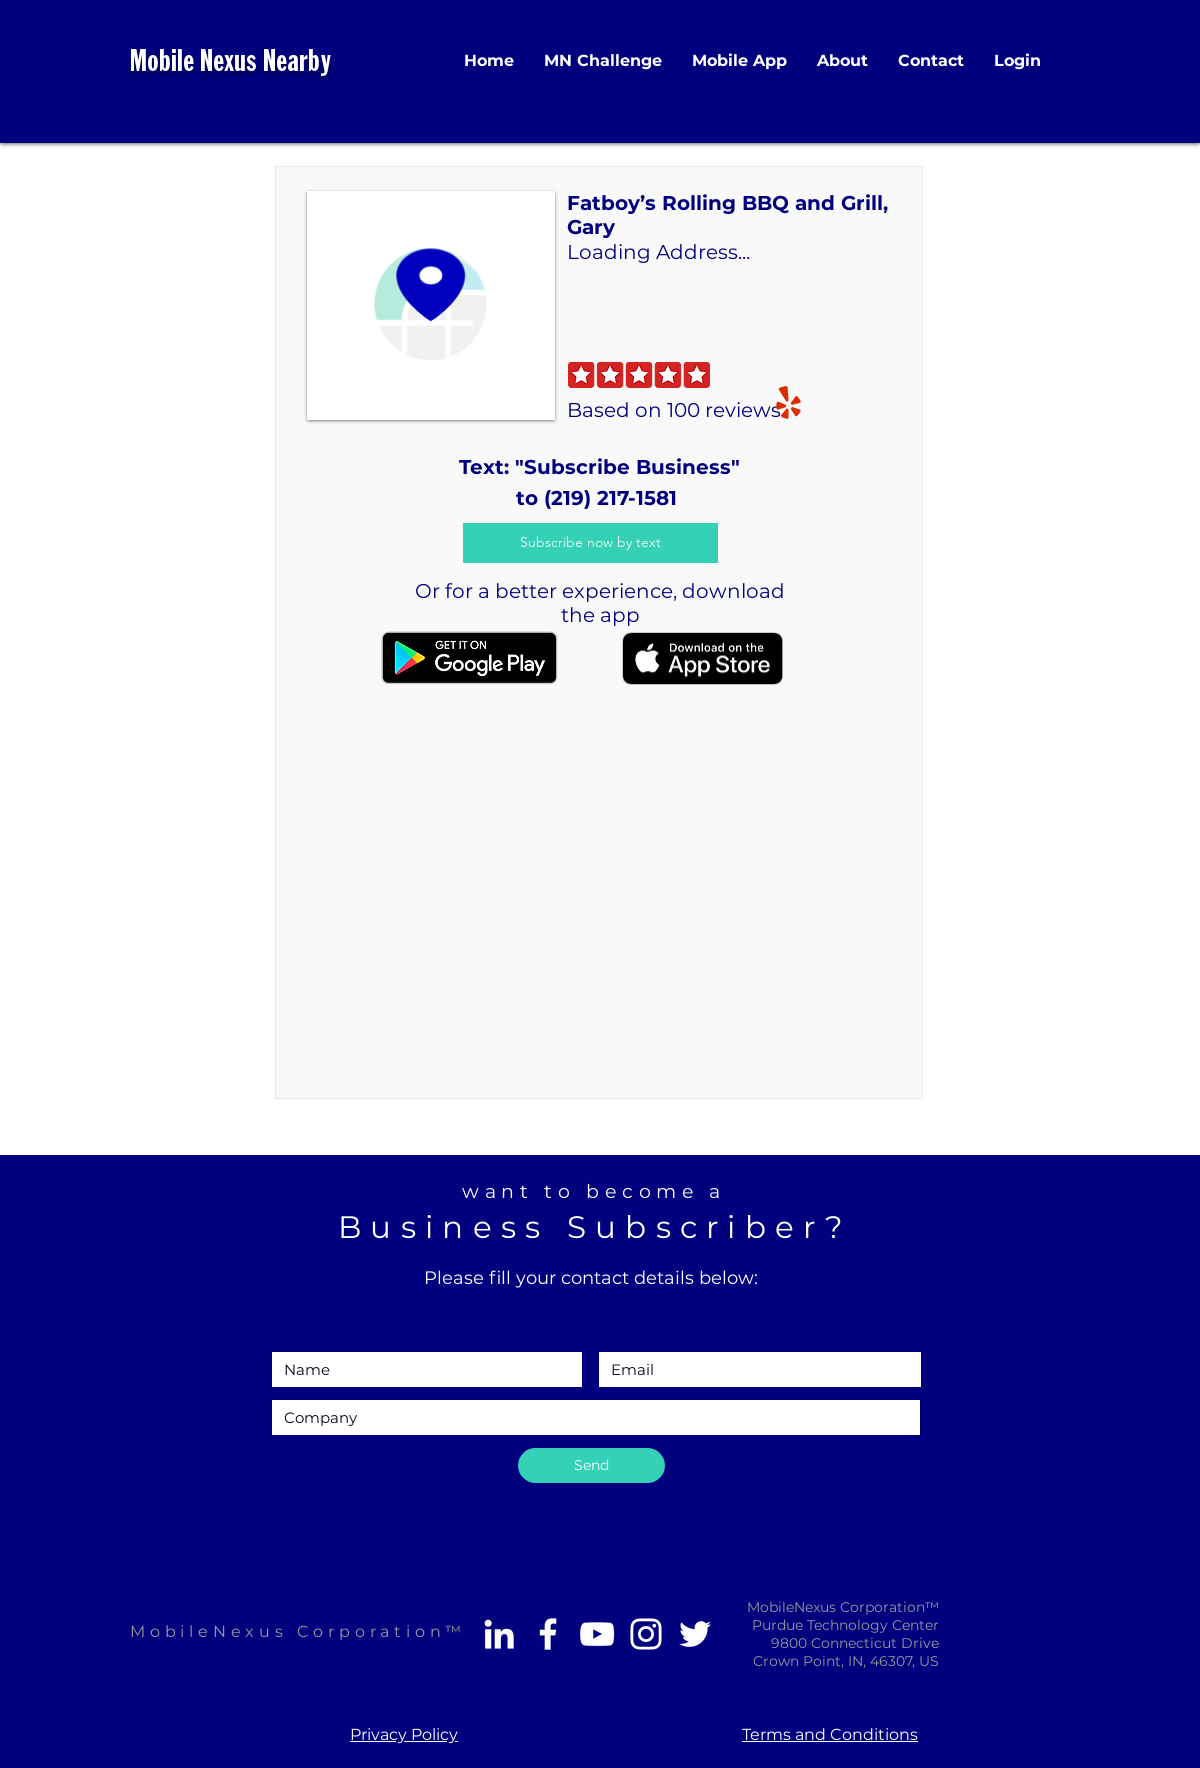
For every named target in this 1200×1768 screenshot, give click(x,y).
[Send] (591, 1465)
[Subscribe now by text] (590, 543)
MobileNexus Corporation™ (298, 1631)
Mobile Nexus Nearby (230, 63)
